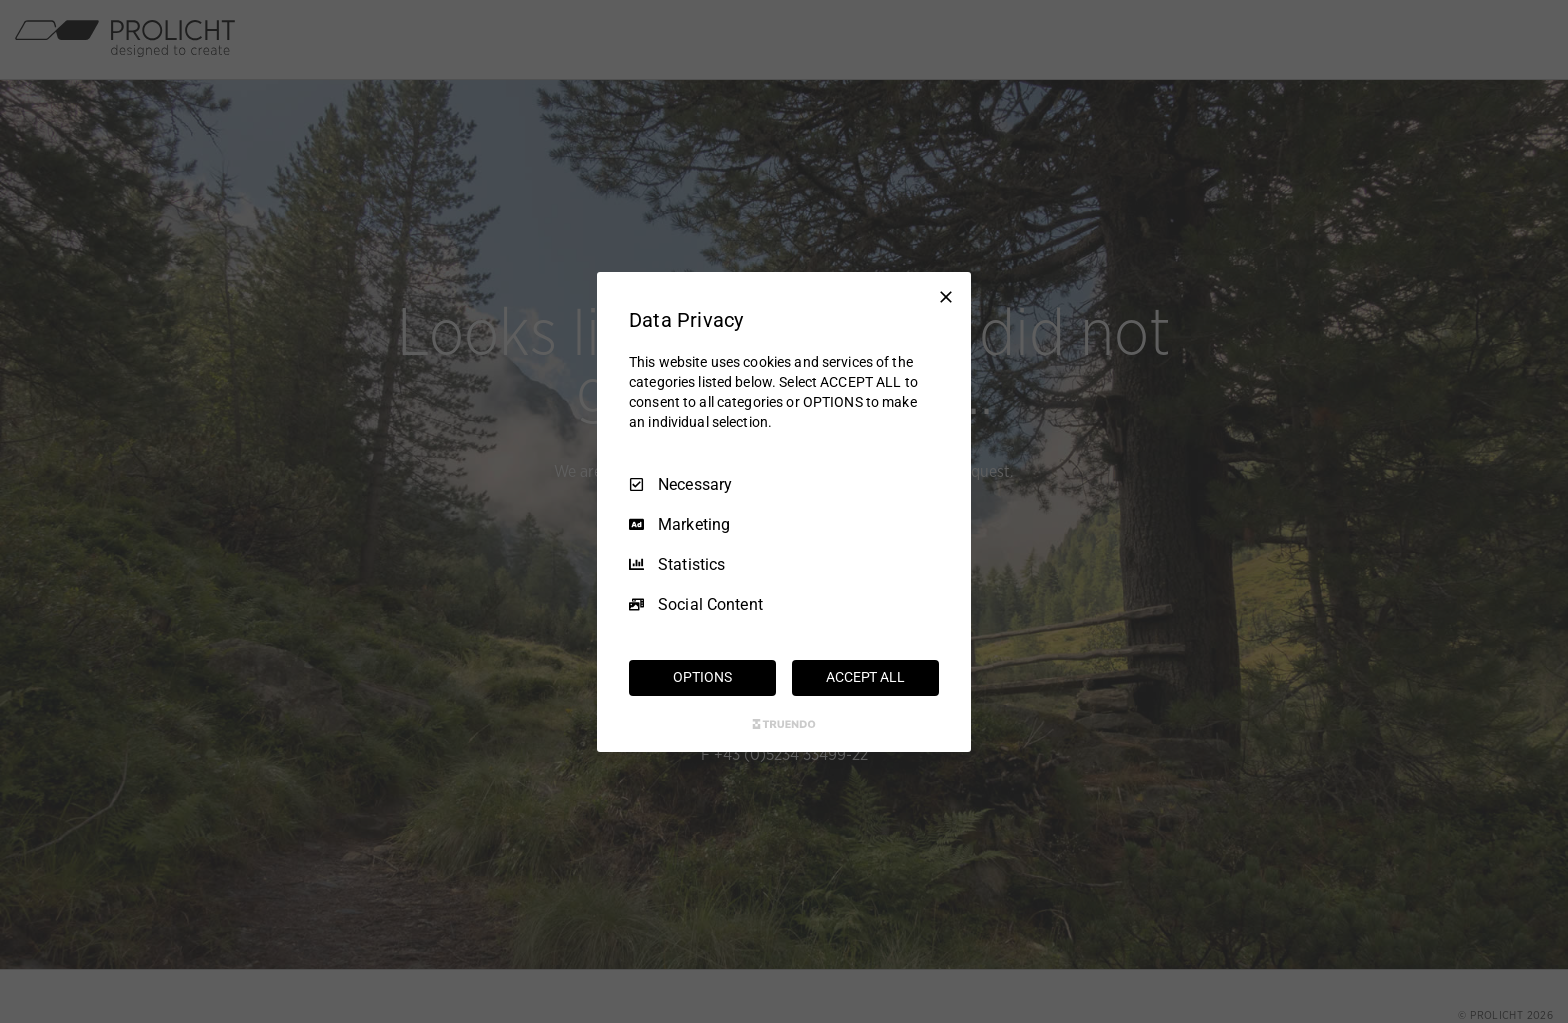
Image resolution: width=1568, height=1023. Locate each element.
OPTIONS (702, 677)
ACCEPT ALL (865, 677)
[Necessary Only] (946, 296)
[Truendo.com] (784, 724)
